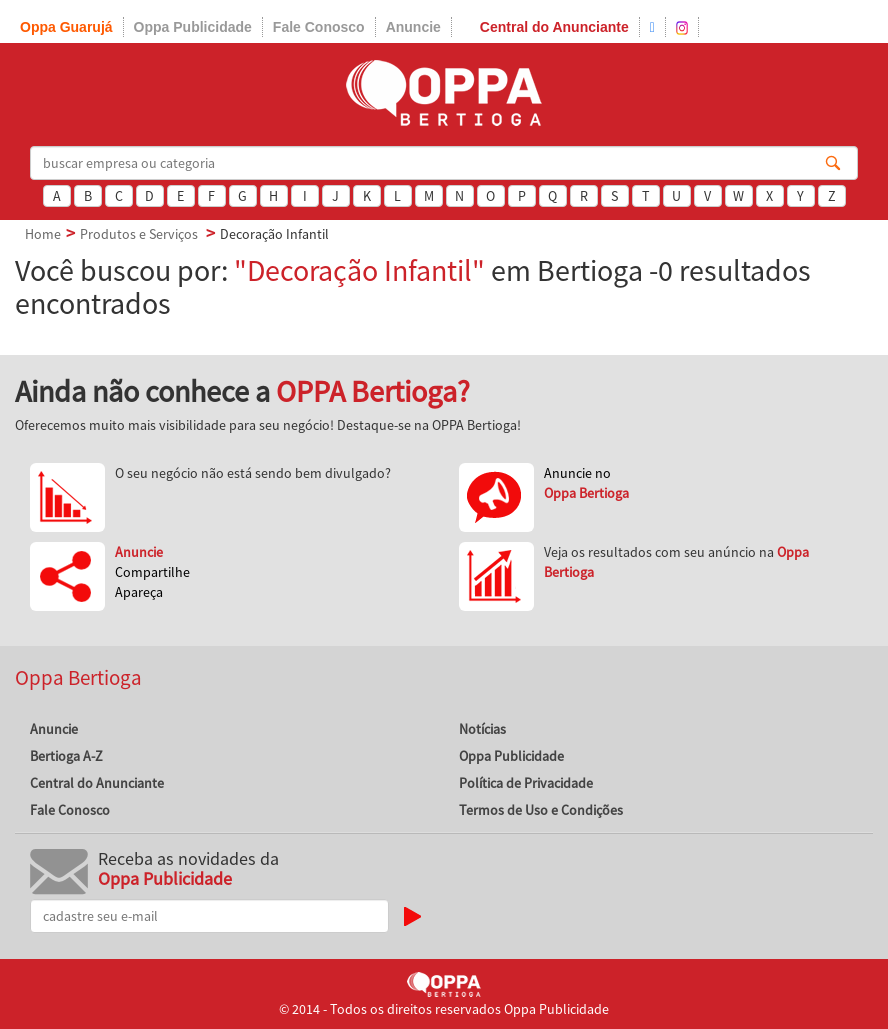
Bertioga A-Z (66, 756)
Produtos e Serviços (139, 234)
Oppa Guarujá (66, 27)
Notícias (482, 729)
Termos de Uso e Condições (541, 810)
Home (43, 234)
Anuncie (413, 27)
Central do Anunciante (554, 27)
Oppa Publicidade (193, 27)
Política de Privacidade (526, 783)
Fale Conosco (319, 27)
